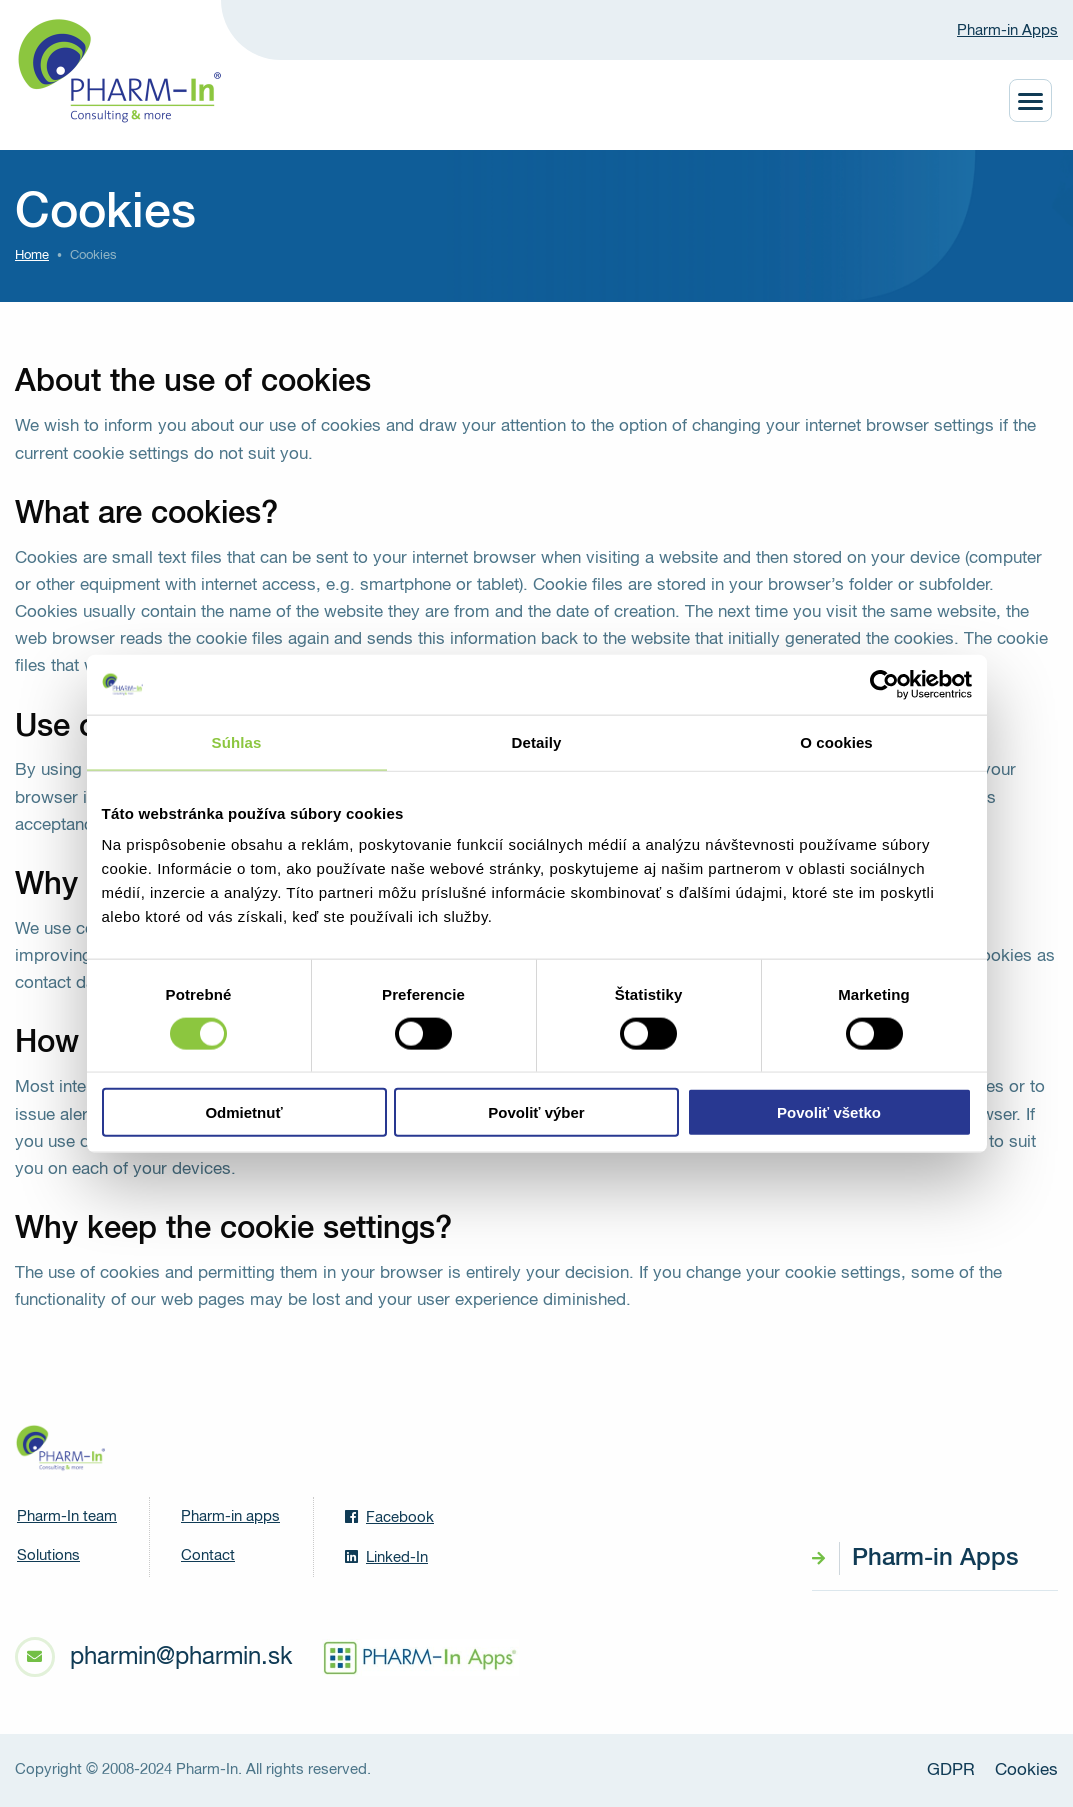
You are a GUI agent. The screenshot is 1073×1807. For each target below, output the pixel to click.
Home (32, 255)
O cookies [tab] (836, 741)
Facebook (389, 1517)
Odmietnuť (243, 1112)
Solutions (48, 1555)
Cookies (1026, 1770)
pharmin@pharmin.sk (181, 1657)
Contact (208, 1555)
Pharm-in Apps (1007, 30)
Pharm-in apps (230, 1516)
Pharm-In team (67, 1516)
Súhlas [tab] (237, 741)
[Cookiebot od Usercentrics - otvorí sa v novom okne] (884, 684)
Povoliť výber (536, 1112)
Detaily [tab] (537, 741)
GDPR (951, 1770)
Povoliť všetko (829, 1112)
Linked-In (386, 1557)
